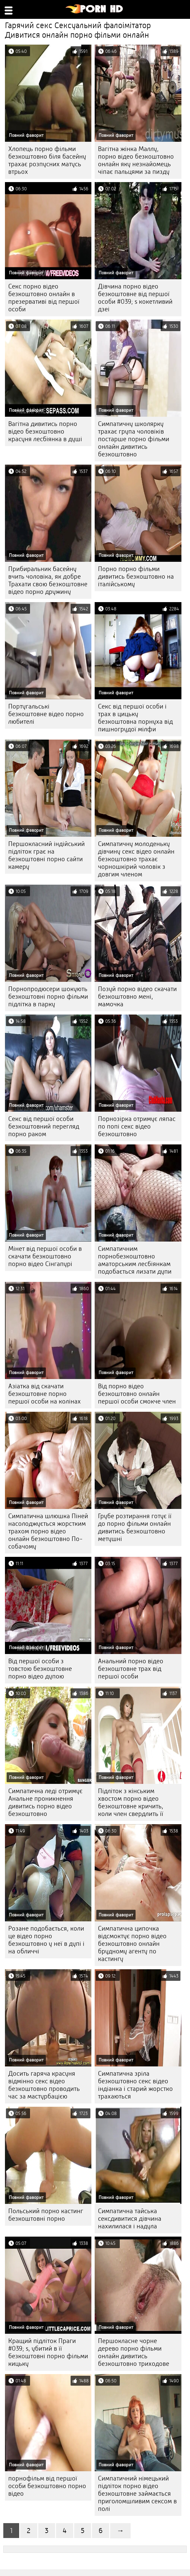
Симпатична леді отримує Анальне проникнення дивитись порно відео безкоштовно (45, 1802)
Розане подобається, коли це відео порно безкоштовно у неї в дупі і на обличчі (46, 1940)
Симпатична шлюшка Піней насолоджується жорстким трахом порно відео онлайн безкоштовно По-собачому (48, 1531)
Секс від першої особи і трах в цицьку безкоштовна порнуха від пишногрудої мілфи (135, 718)
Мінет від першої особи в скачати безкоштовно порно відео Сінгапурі (45, 1256)
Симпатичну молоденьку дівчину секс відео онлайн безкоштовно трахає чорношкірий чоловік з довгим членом (136, 859)
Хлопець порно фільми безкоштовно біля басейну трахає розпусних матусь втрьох (47, 160)
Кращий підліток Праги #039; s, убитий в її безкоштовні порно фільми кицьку (48, 2352)
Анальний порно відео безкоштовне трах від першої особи (130, 1668)
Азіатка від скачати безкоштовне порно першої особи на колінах (44, 1393)
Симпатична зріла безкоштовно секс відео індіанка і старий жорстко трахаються (135, 2085)
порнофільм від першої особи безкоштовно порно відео (47, 2486)
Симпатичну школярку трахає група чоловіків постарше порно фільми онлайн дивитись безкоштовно (133, 439)
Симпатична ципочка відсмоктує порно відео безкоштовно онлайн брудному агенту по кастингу (132, 1944)
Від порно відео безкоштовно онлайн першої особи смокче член (137, 1393)
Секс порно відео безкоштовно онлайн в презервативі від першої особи (43, 298)
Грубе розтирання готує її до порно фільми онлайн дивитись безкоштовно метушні (135, 1527)
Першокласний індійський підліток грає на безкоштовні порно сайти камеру (46, 855)
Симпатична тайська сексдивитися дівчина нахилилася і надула (129, 2218)
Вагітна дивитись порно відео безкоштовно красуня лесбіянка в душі (45, 431)
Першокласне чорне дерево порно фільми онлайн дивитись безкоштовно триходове (133, 2352)
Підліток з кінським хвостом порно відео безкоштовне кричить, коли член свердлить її (130, 1802)
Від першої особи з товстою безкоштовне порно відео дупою (40, 1668)
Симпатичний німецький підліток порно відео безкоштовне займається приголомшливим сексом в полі (137, 2494)
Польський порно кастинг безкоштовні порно (45, 2214)
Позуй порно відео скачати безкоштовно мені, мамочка (137, 996)
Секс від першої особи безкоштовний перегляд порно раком (43, 1126)
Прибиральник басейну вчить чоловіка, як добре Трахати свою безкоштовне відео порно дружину (47, 580)
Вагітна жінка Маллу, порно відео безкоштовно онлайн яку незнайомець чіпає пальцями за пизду (136, 160)
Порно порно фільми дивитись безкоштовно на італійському (136, 576)
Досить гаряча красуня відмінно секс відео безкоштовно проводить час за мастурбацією (44, 2085)
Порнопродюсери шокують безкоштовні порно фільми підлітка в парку (48, 996)
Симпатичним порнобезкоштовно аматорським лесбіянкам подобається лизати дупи (135, 1260)
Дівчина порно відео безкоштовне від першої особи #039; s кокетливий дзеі (135, 298)
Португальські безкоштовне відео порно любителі (46, 714)
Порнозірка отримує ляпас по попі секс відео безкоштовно (136, 1126)
